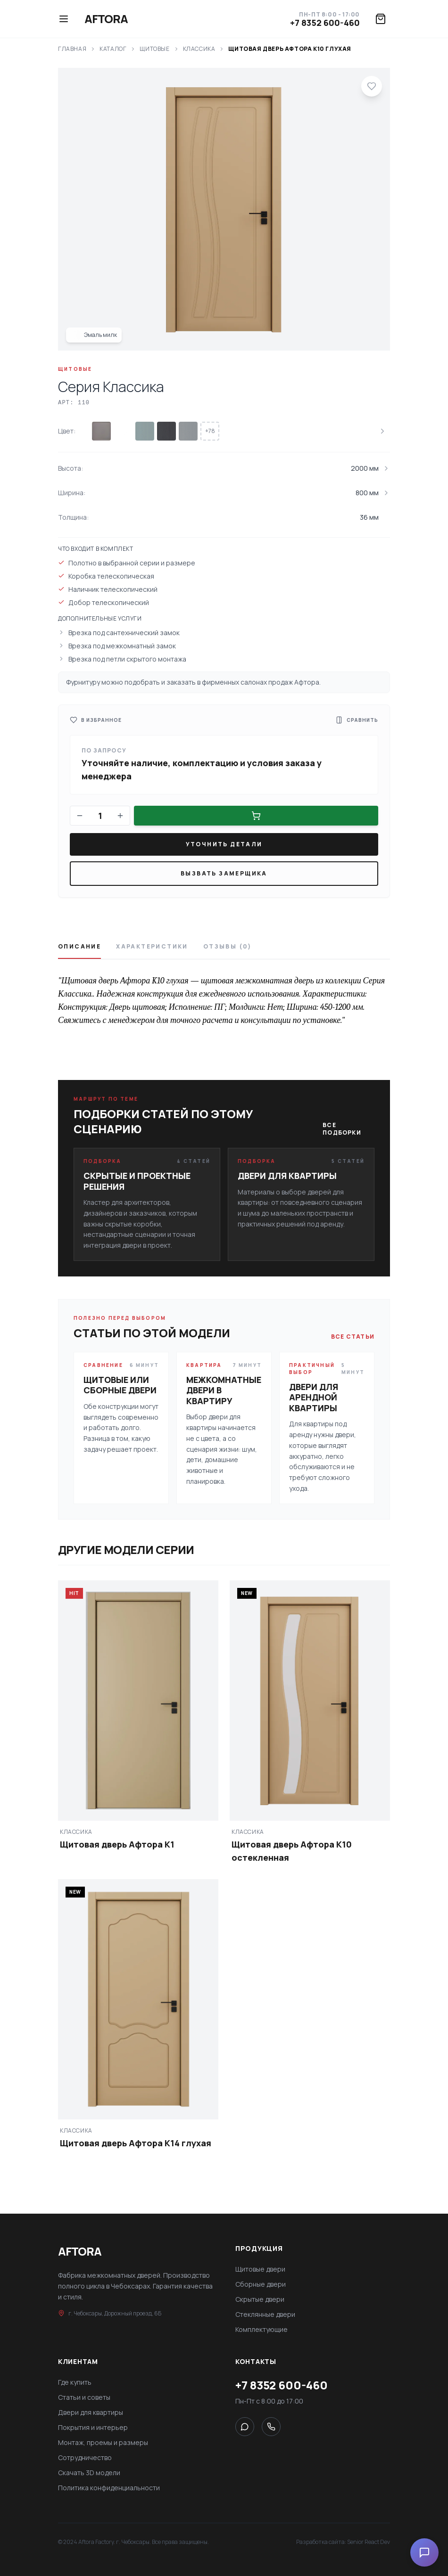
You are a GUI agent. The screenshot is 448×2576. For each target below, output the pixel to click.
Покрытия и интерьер (93, 2427)
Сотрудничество (85, 2457)
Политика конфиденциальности (109, 2487)
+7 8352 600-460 (325, 22)
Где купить (74, 2382)
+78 (210, 431)
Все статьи (352, 1337)
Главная (72, 49)
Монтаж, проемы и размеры (103, 2442)
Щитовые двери (260, 2269)
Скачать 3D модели (89, 2472)
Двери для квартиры (90, 2412)
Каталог (113, 49)
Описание (79, 946)
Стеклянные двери (265, 2314)
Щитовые (154, 49)
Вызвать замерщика (224, 873)
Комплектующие (261, 2329)
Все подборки (342, 1129)
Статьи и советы (84, 2397)
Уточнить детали (224, 844)
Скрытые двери (259, 2299)
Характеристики (152, 946)
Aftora (106, 18)
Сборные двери (260, 2284)
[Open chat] (424, 2552)
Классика (199, 49)
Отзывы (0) (227, 946)
